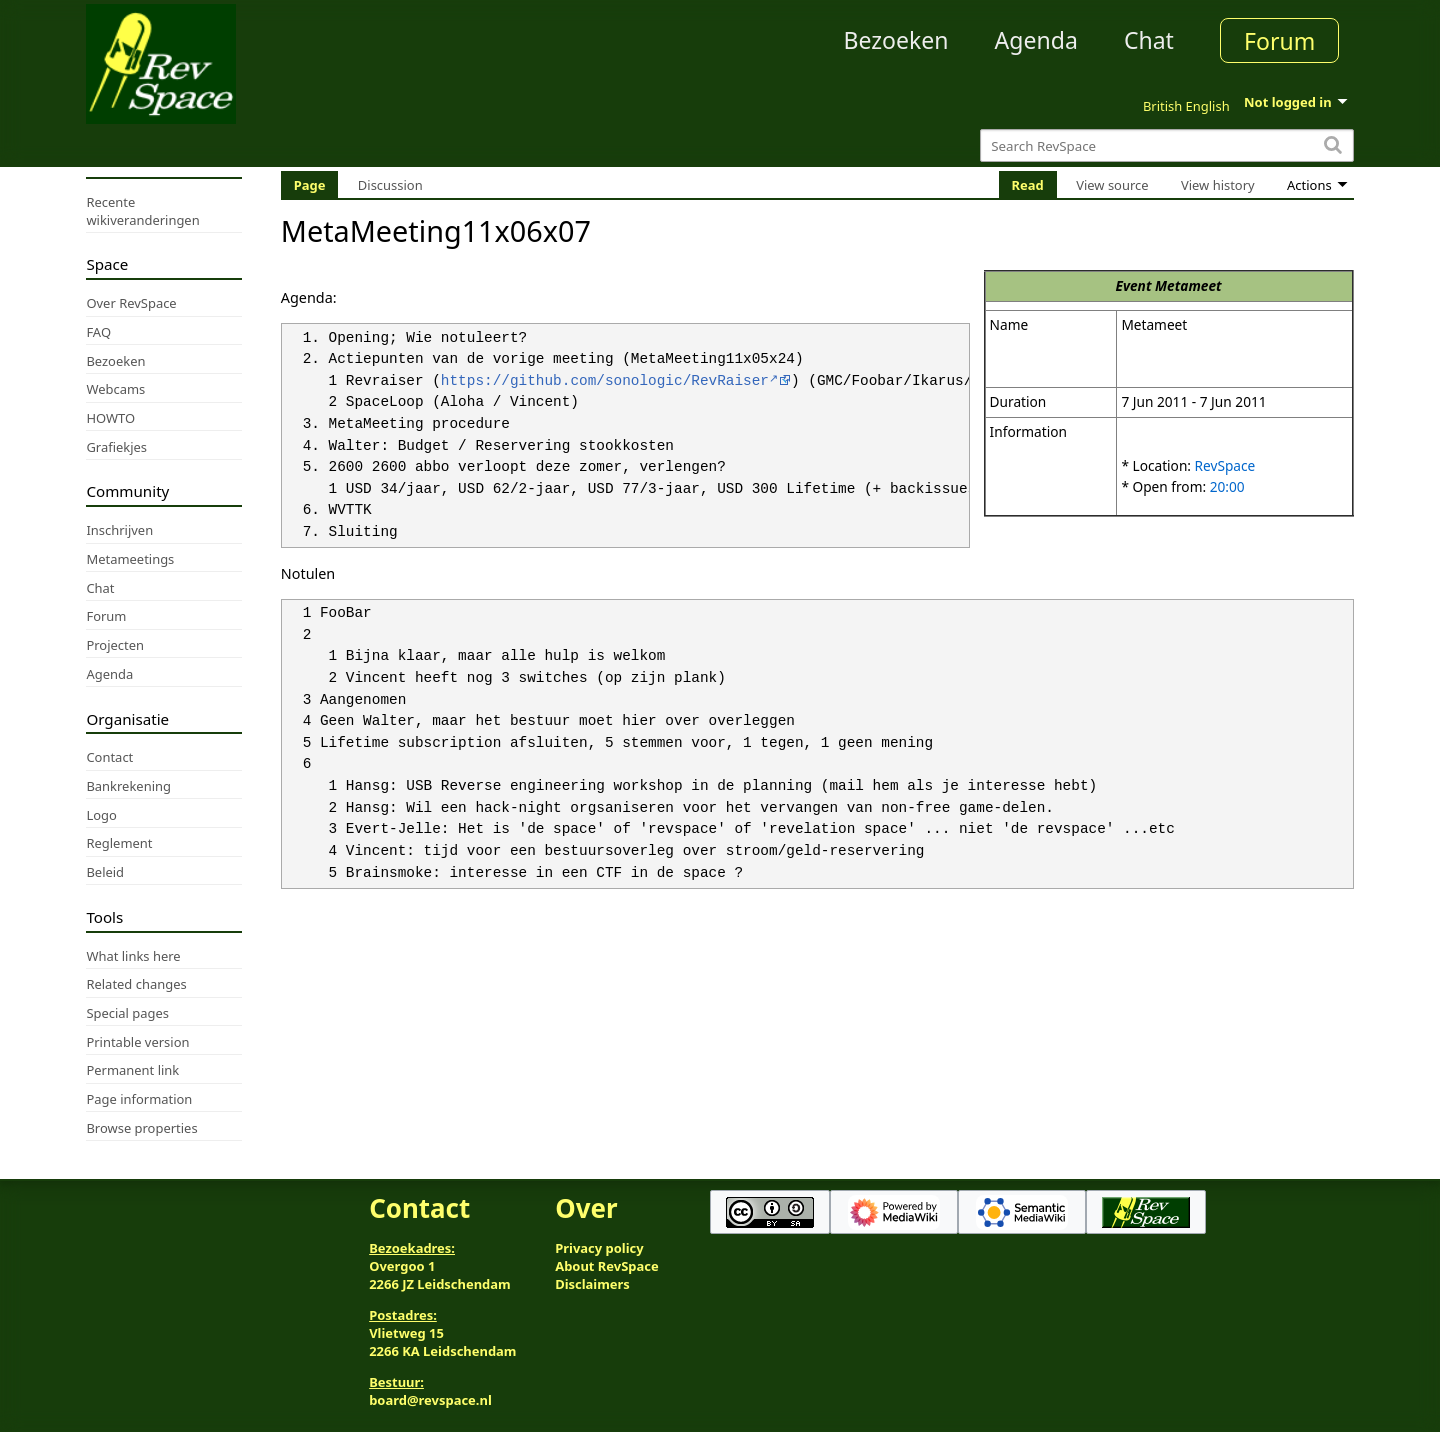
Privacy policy (599, 1248)
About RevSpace (607, 1266)
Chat (1149, 40)
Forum (1279, 41)
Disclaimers (592, 1284)
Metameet (1188, 285)
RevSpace (1225, 465)
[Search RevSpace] (1166, 145)
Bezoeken (896, 40)
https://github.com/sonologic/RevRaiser (605, 381)
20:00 (1227, 486)
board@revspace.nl (430, 1400)
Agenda (1036, 40)
